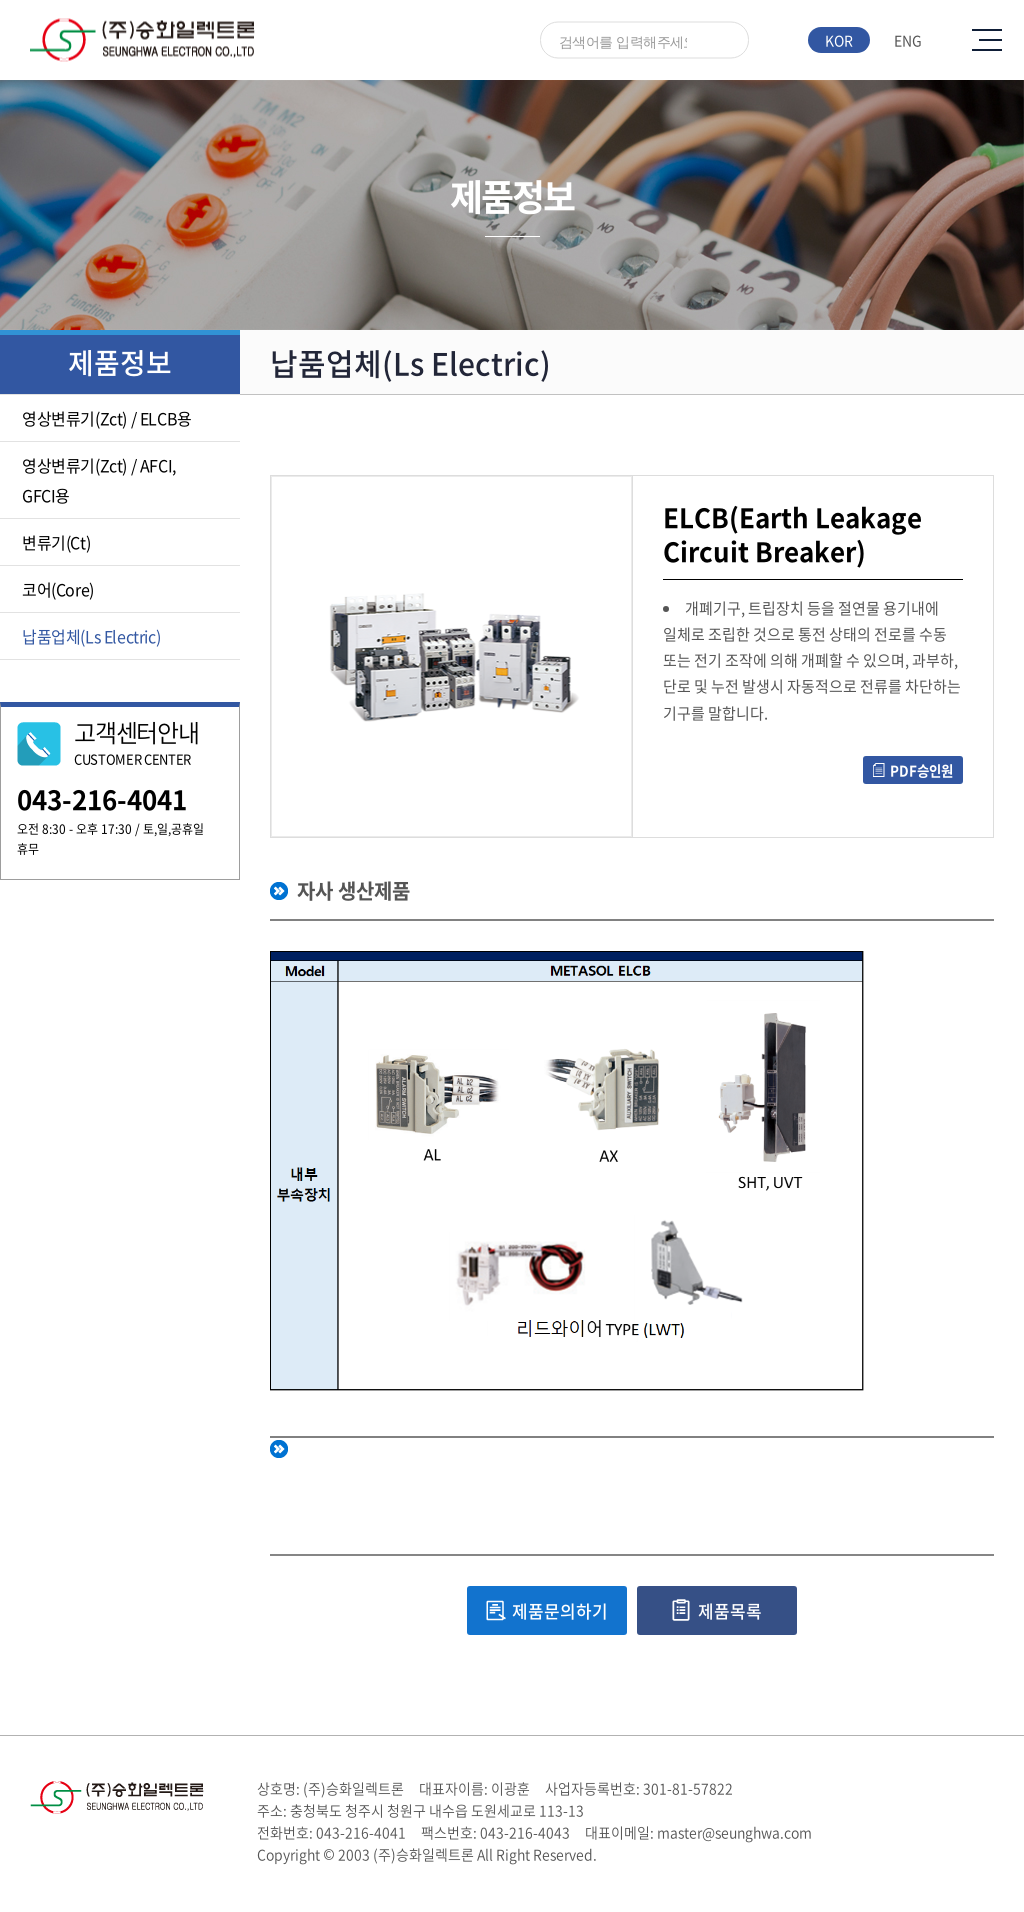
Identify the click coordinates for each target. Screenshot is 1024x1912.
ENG (908, 40)
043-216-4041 (102, 799)
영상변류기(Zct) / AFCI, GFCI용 (99, 480)
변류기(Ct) (56, 542)
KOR (839, 40)
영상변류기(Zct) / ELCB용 (107, 418)
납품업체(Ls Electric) (91, 636)
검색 (724, 41)
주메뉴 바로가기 (0, 0)
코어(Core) (58, 589)
